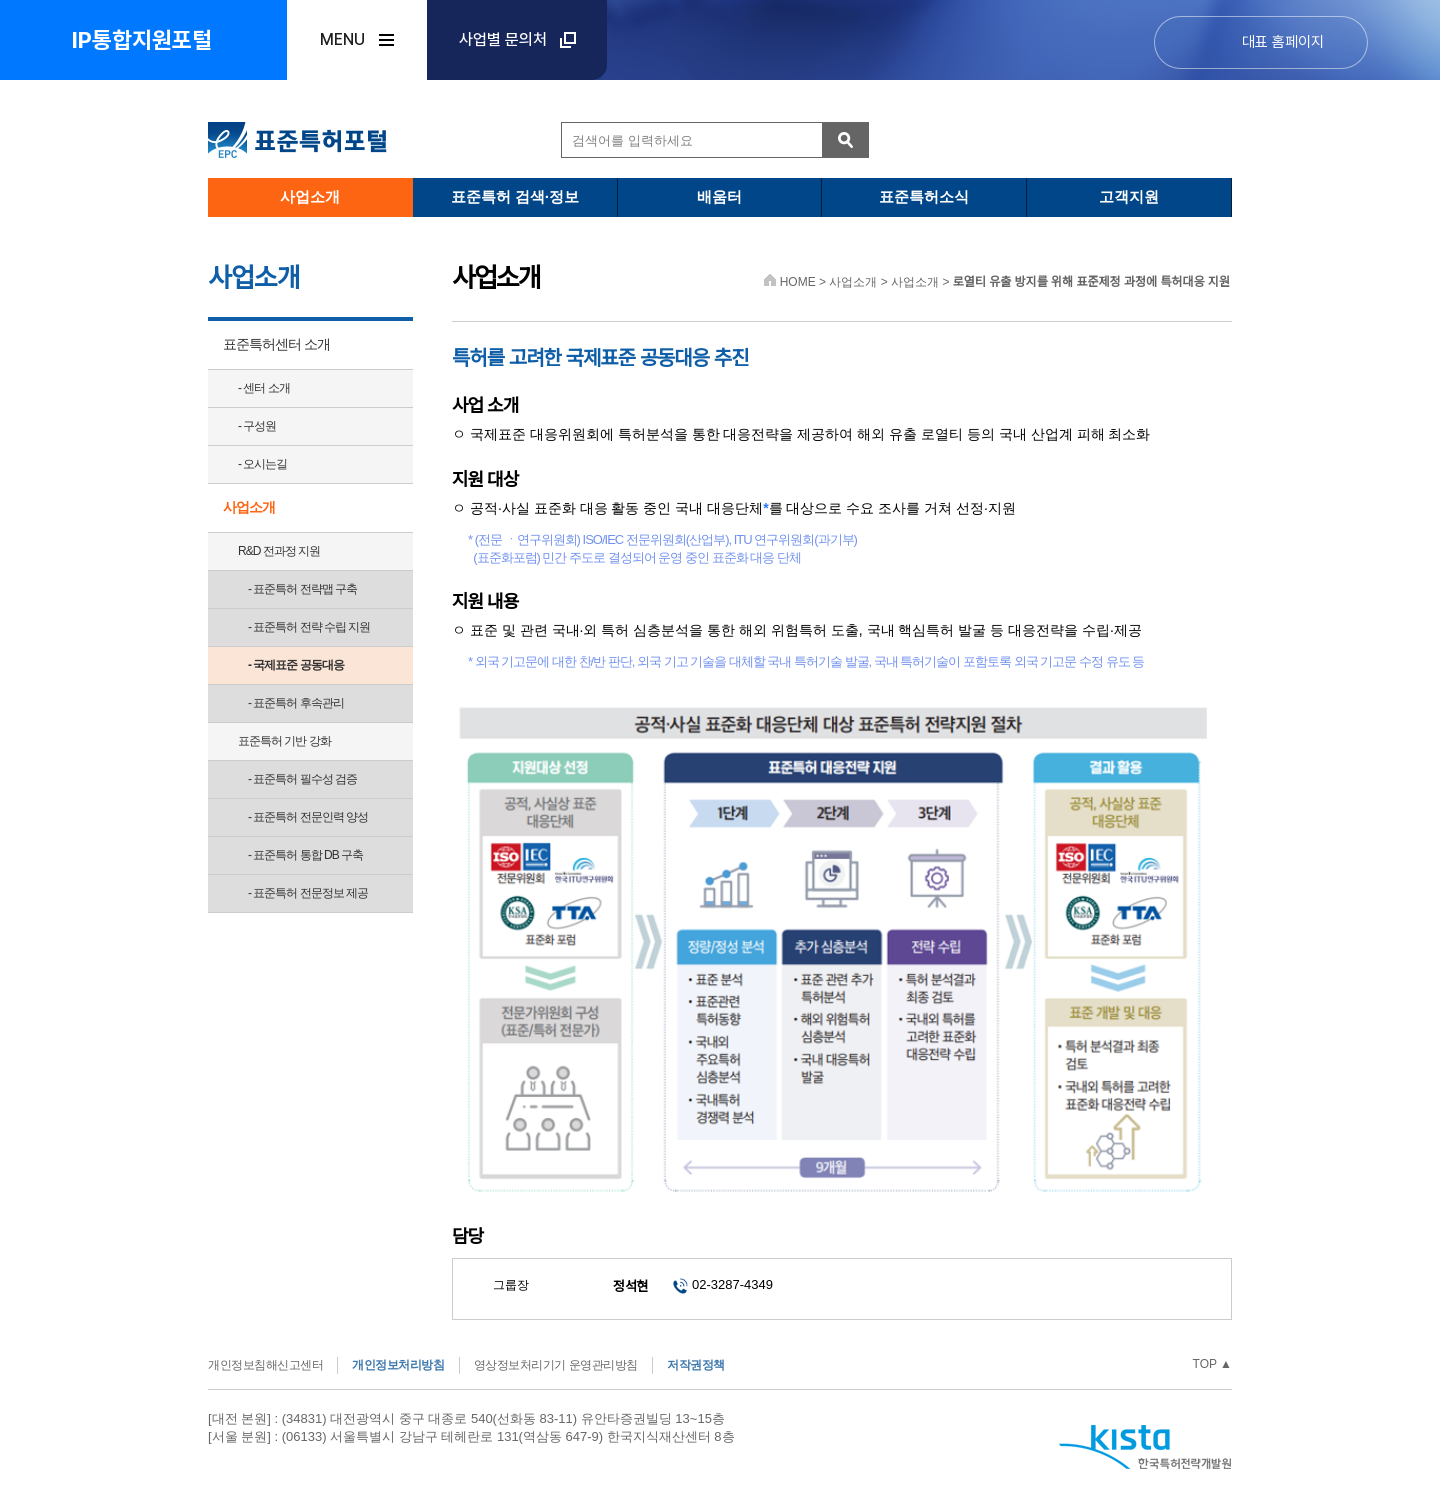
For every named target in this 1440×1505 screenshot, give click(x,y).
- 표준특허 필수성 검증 (302, 779)
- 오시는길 (262, 464)
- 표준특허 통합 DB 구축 (305, 855)
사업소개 (310, 196)
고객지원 (1129, 196)
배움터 (719, 196)
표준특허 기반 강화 (284, 741)
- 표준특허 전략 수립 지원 (309, 627)
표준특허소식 (924, 196)
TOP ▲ (1212, 1364)
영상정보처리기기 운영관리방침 (556, 1365)
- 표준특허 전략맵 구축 (302, 589)
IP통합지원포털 (142, 40)
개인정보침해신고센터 (265, 1365)
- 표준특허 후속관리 (296, 703)
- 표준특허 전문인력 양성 (308, 817)
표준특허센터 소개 (276, 344)
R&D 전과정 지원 (279, 551)
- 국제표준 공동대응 (296, 665)
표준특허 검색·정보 (515, 196)
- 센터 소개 (264, 388)
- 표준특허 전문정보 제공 (308, 893)
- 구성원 (257, 426)
